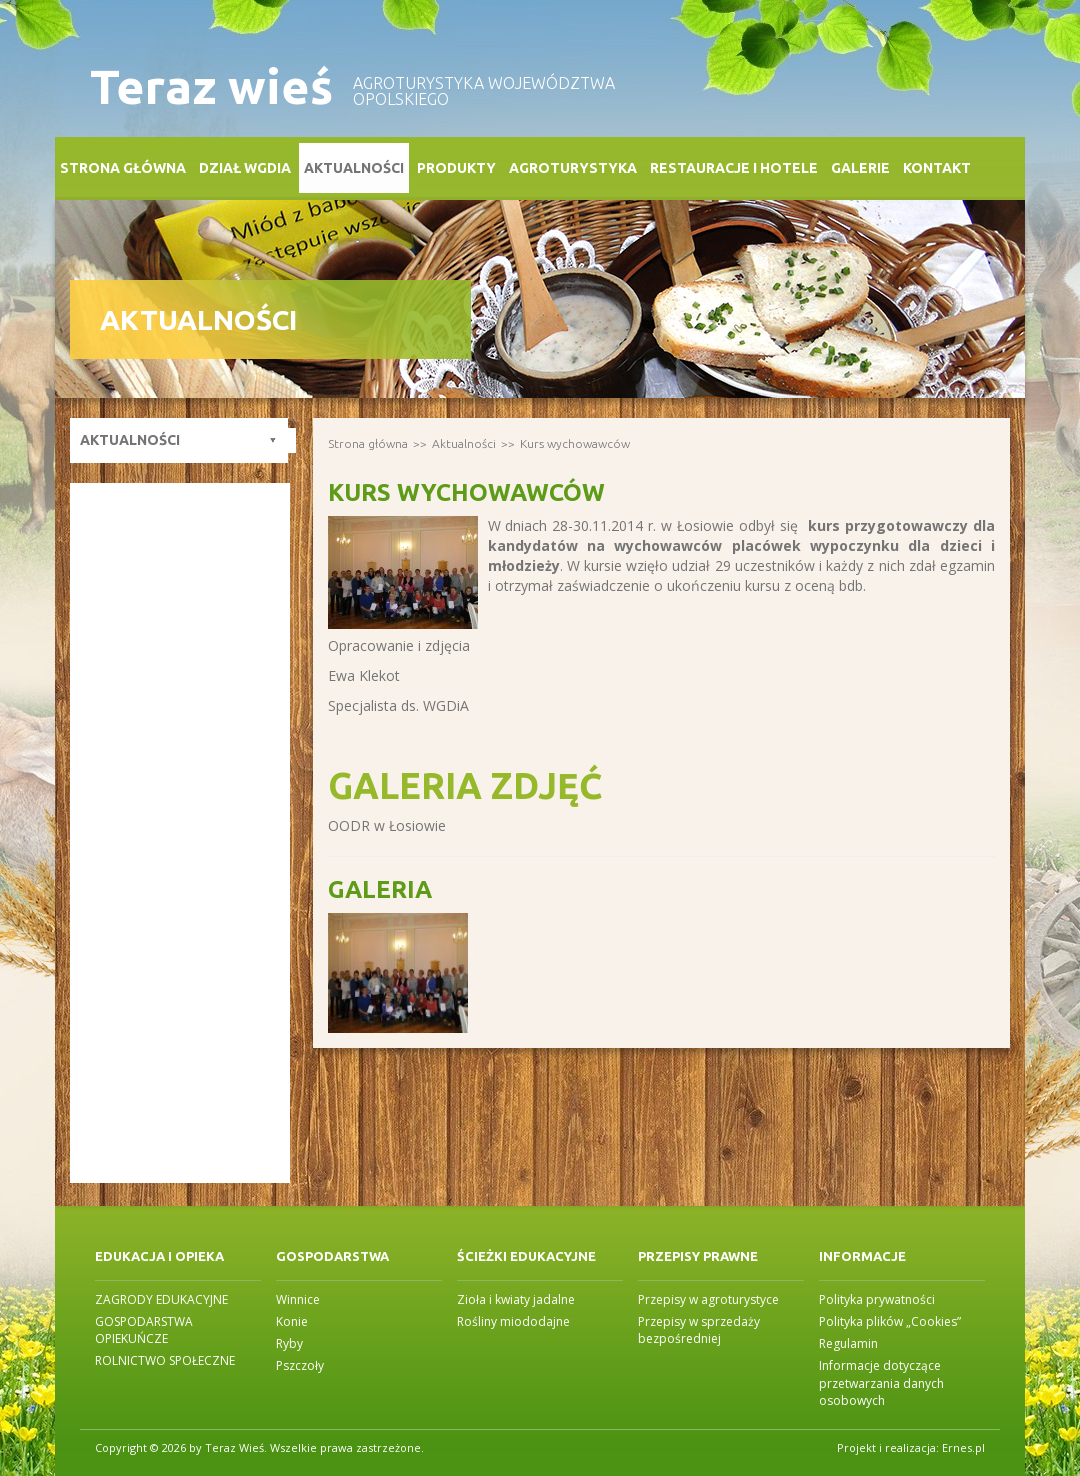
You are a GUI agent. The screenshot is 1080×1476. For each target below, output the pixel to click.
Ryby (289, 1343)
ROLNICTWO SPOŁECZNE (165, 1360)
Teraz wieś (211, 86)
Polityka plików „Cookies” (890, 1321)
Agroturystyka (573, 168)
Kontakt (937, 168)
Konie (292, 1321)
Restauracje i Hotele (734, 168)
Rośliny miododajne (513, 1321)
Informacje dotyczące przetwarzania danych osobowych (881, 1382)
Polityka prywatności (877, 1299)
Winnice (298, 1299)
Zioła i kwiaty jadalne (516, 1299)
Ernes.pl (963, 1447)
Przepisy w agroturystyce (708, 1299)
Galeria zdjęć (465, 785)
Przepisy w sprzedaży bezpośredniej (699, 1330)
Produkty (456, 168)
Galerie (860, 168)
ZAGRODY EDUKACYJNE (161, 1299)
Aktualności (354, 168)
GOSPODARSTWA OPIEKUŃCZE (144, 1330)
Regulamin (848, 1343)
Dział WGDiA (245, 168)
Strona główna (123, 168)
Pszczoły (300, 1365)
